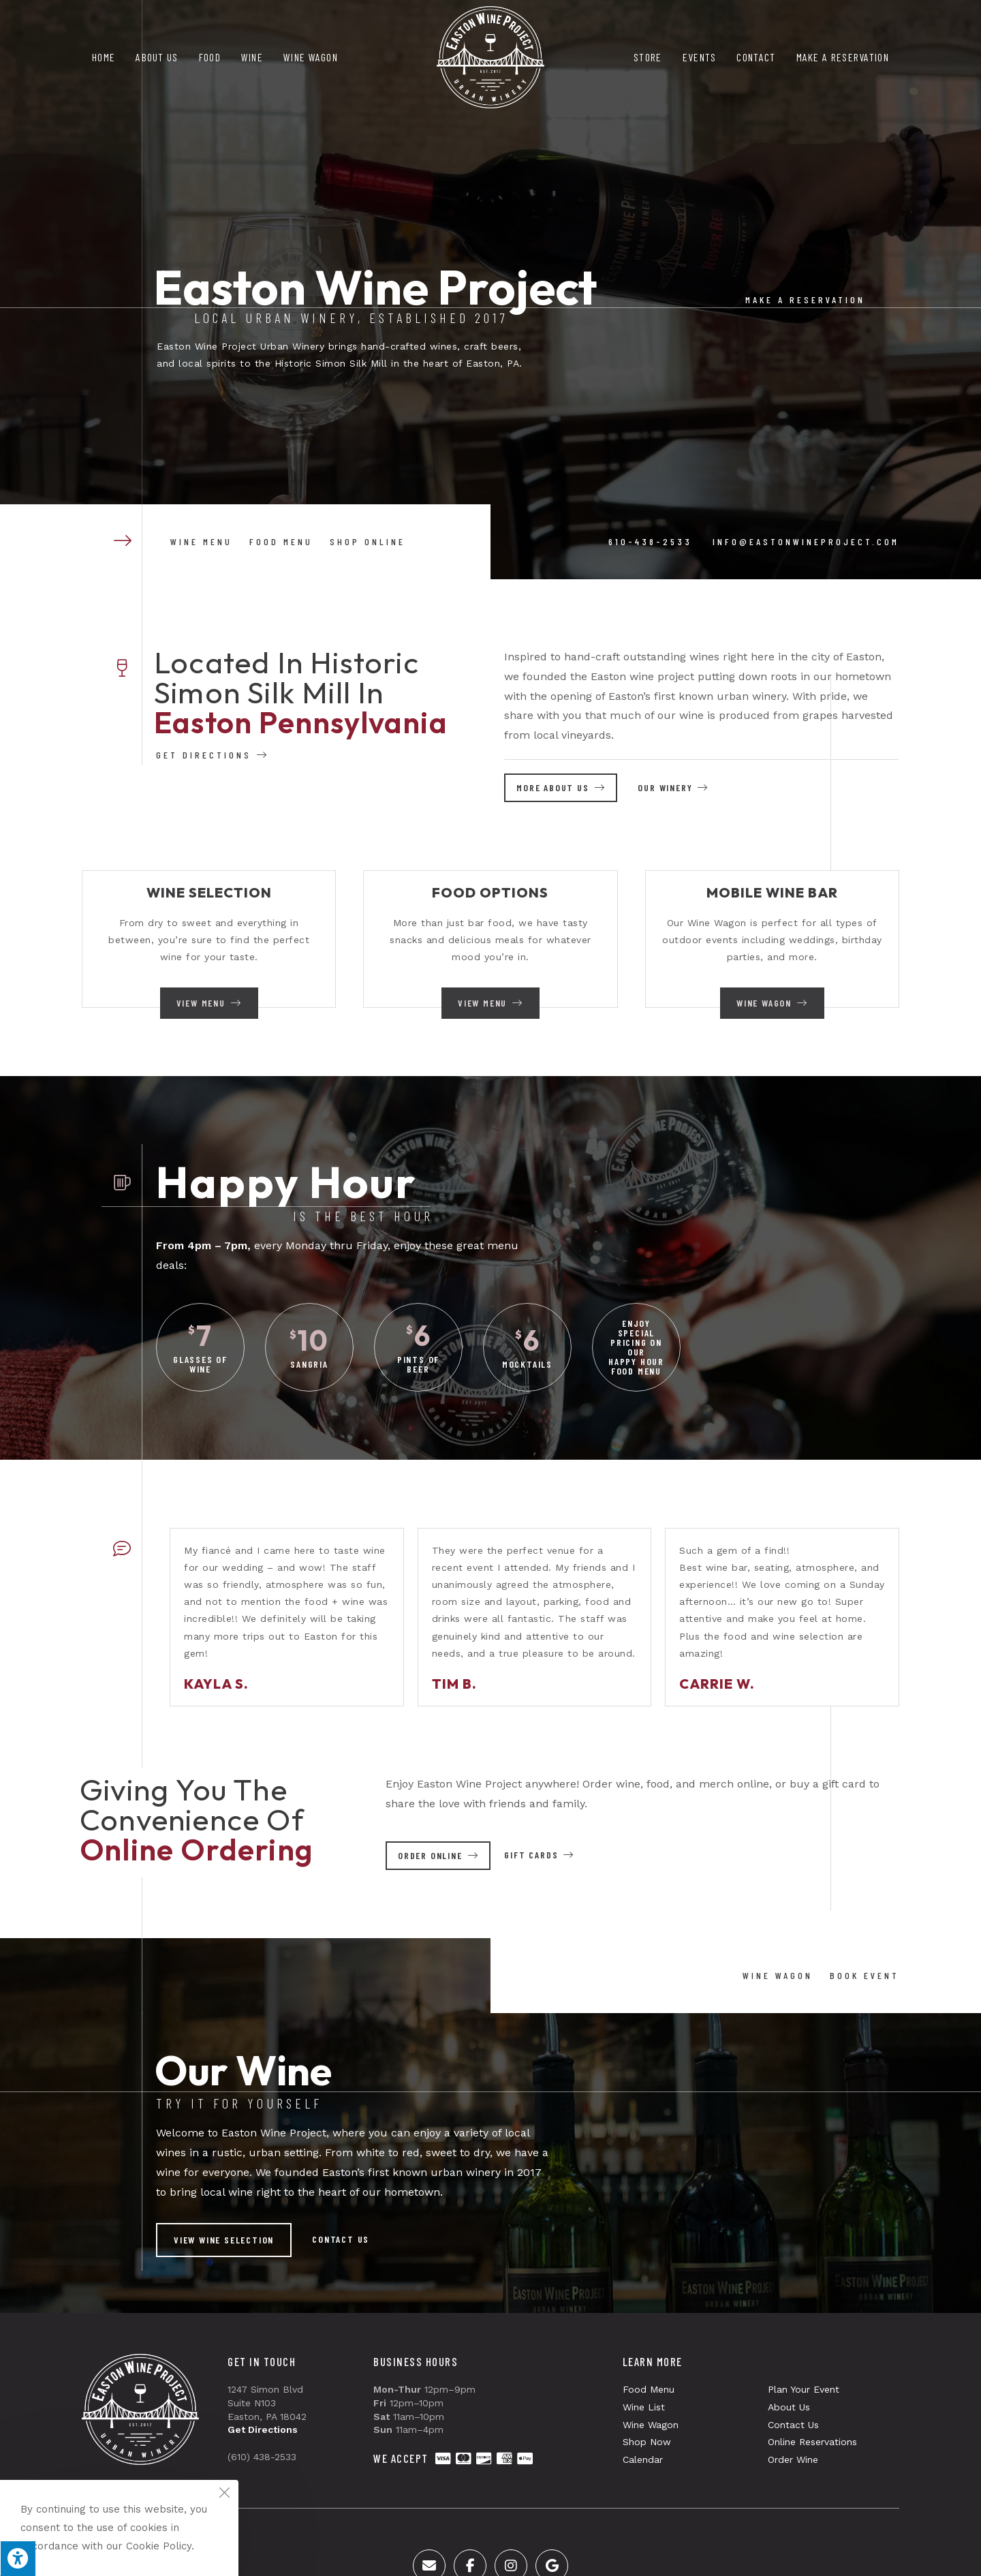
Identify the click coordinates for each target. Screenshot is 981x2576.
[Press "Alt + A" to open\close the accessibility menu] (17, 2558)
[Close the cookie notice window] (224, 2494)
